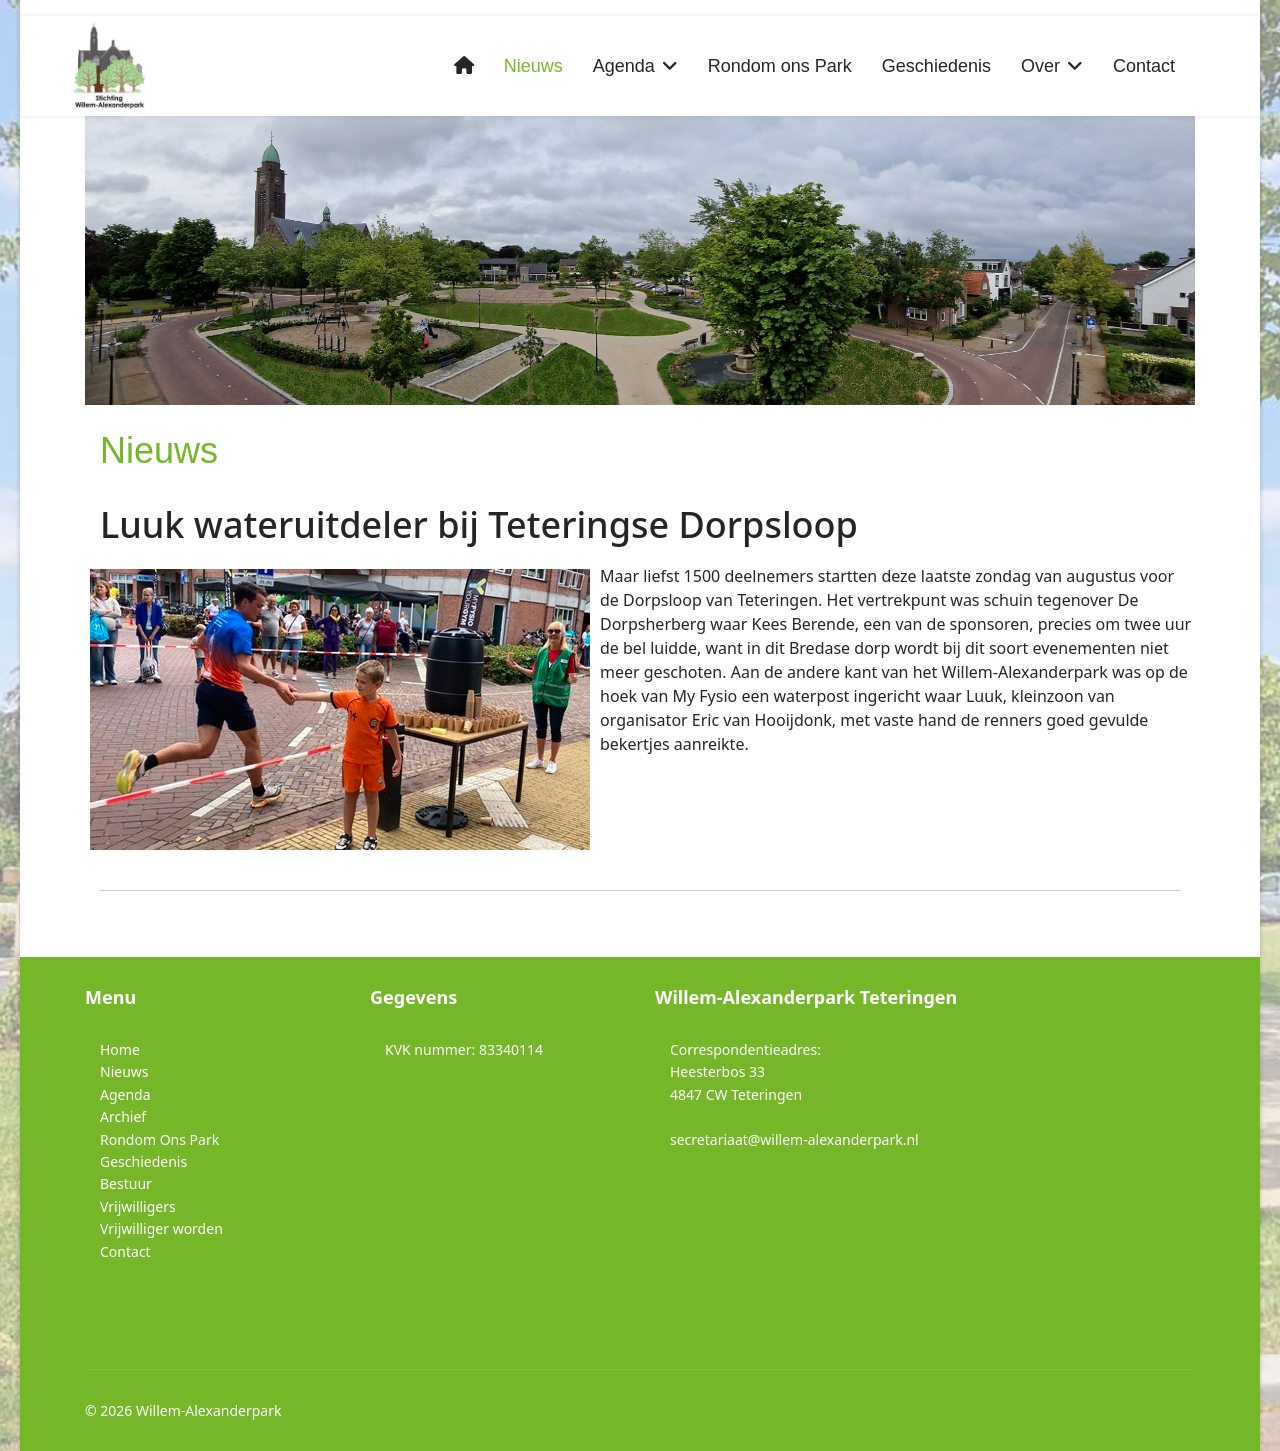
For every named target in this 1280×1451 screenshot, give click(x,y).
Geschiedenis (936, 66)
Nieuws (533, 66)
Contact (1144, 66)
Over (1040, 66)
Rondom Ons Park (159, 1139)
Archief (123, 1116)
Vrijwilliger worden (161, 1228)
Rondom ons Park (780, 66)
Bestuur (126, 1183)
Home (120, 1049)
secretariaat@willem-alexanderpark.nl (794, 1139)
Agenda (624, 66)
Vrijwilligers (138, 1206)
